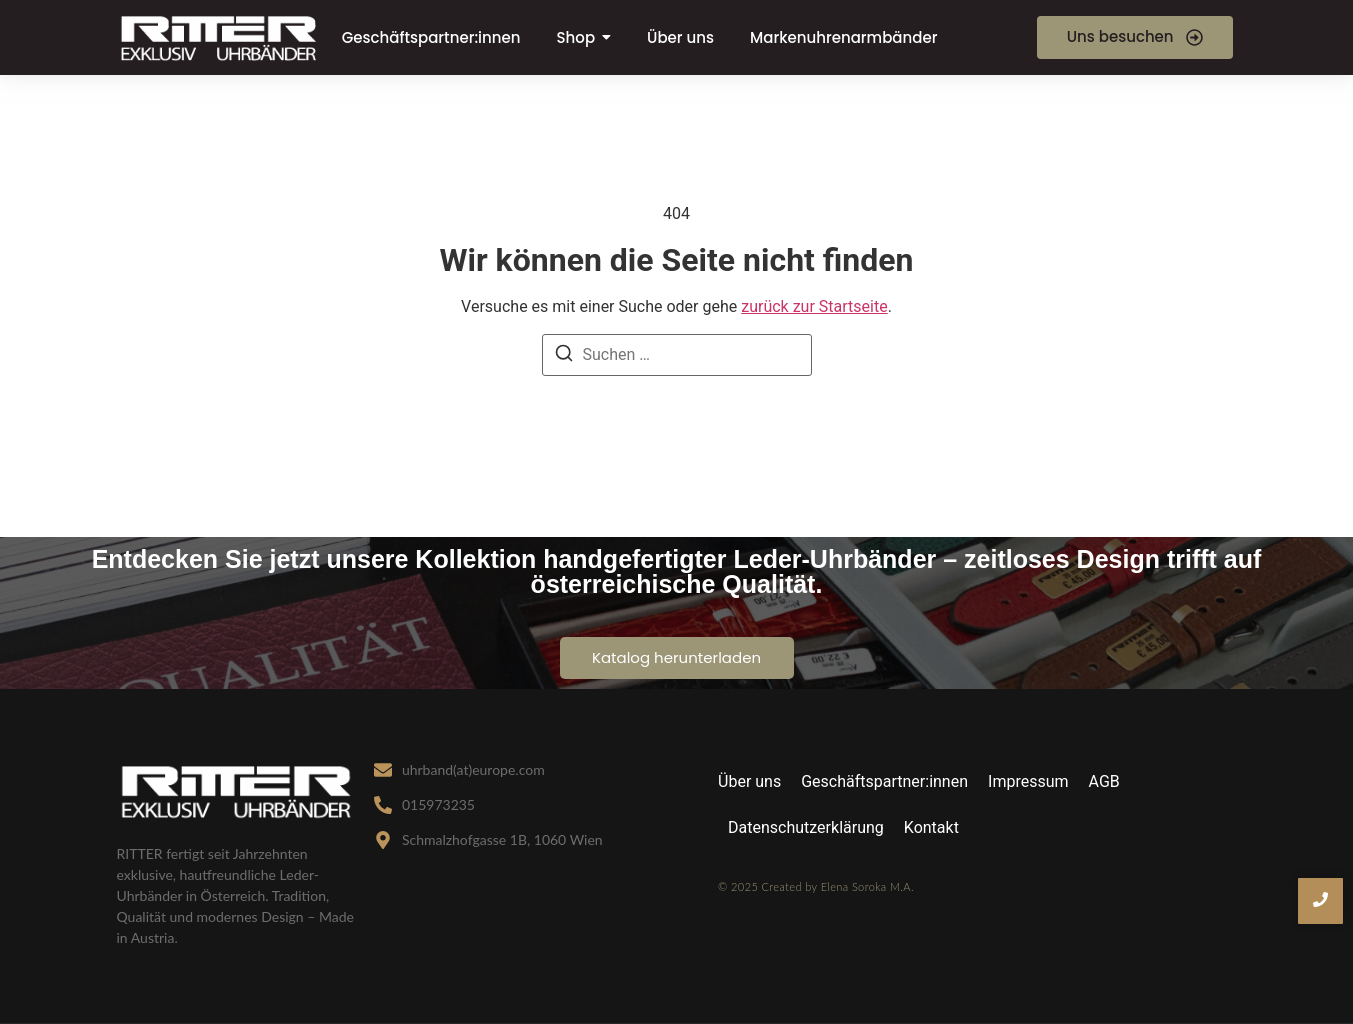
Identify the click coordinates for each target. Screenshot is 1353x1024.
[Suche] (564, 356)
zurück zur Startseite (814, 306)
